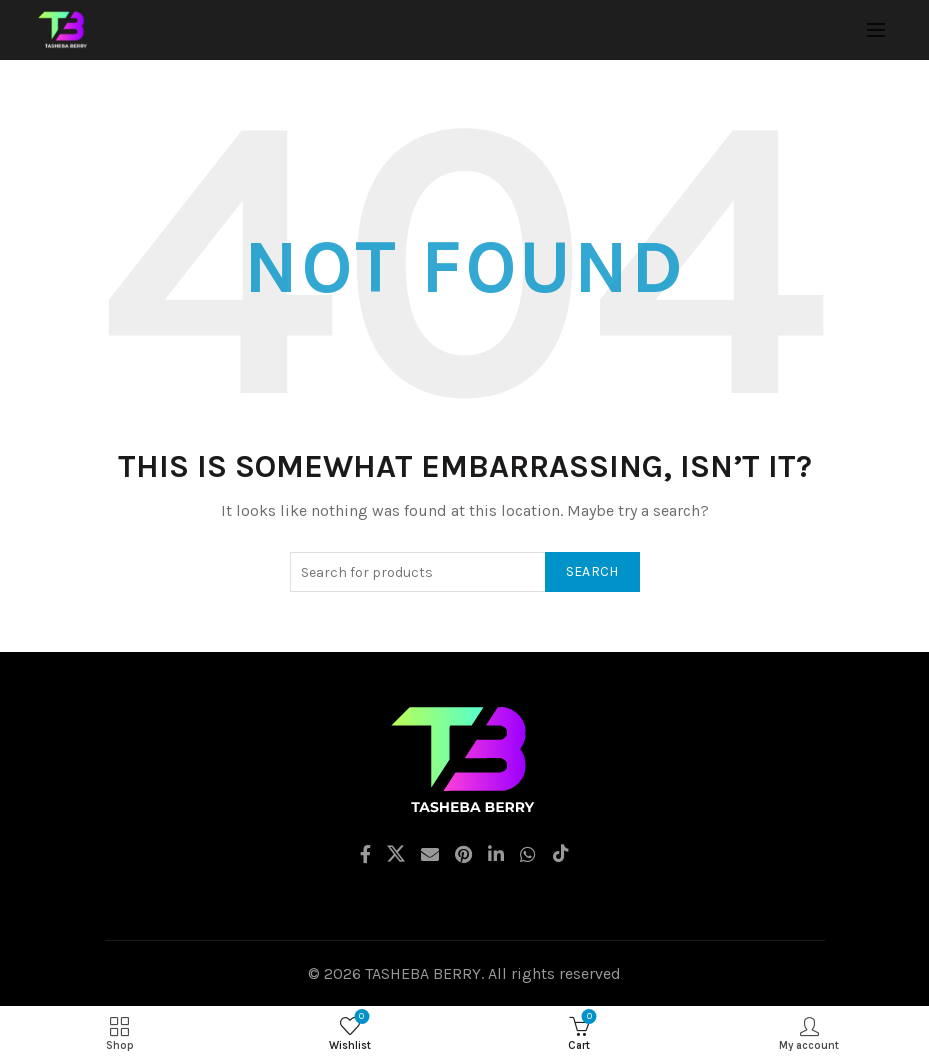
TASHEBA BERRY (423, 973)
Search (592, 571)
